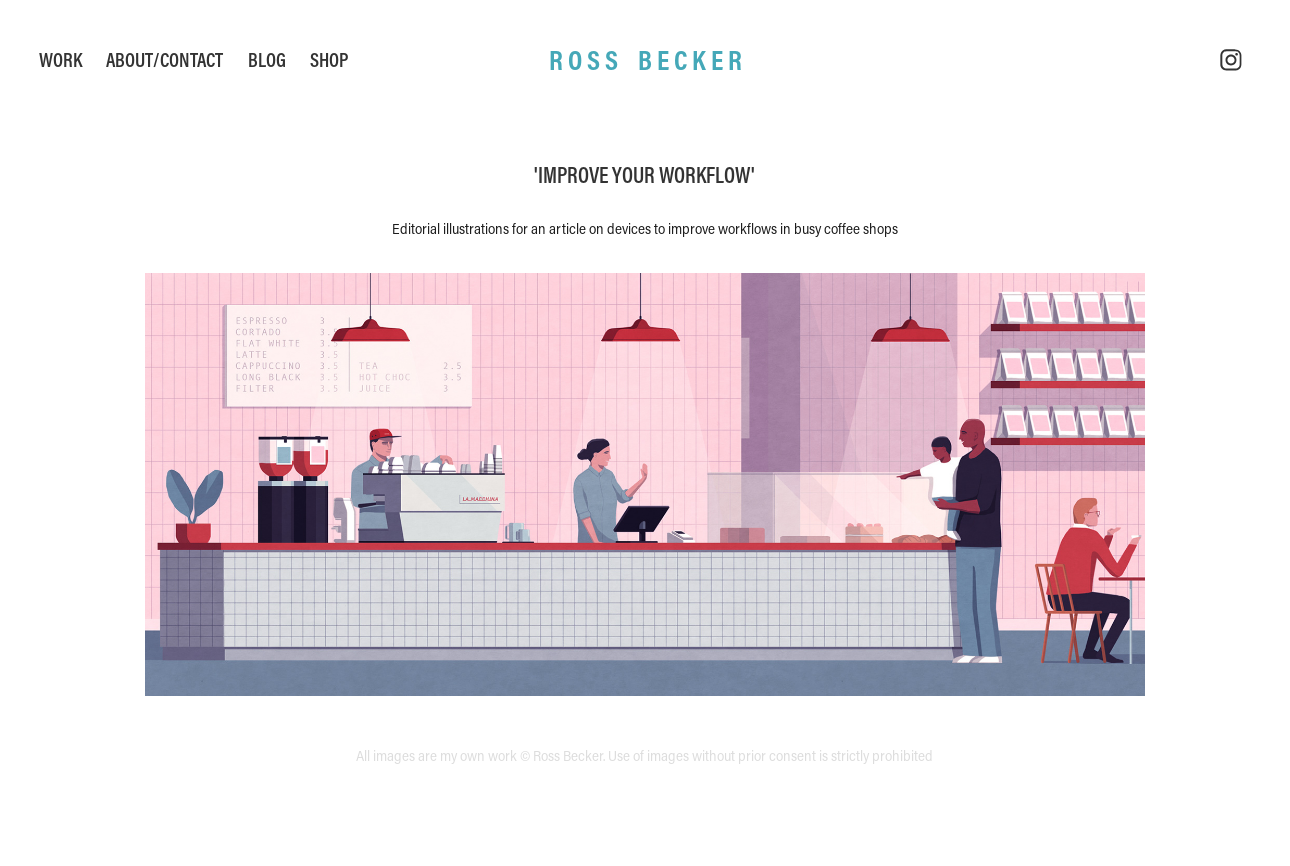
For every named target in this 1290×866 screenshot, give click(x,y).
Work (60, 59)
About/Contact (164, 59)
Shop (329, 59)
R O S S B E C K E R (645, 59)
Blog (267, 59)
